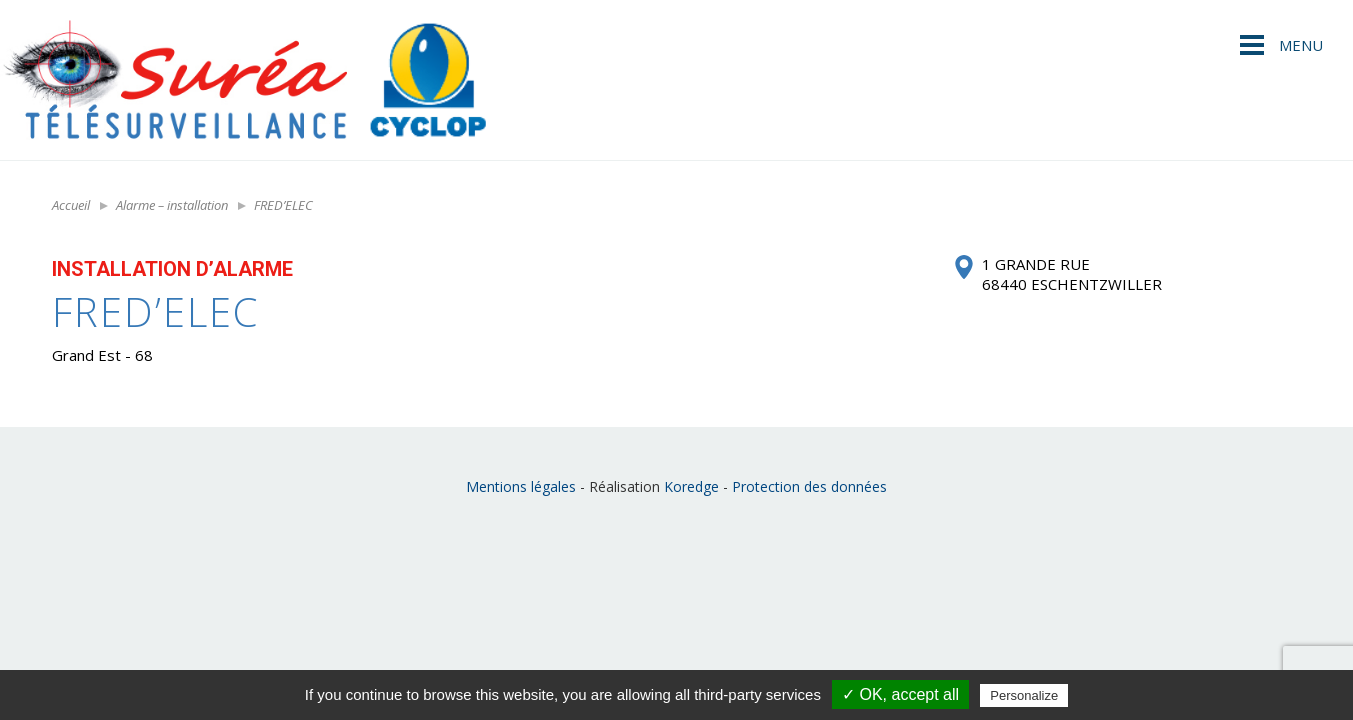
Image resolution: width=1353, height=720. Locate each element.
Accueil (71, 205)
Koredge (691, 486)
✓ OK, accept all (900, 694)
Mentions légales (521, 486)
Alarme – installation (172, 205)
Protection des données (809, 486)
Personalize (1024, 695)
